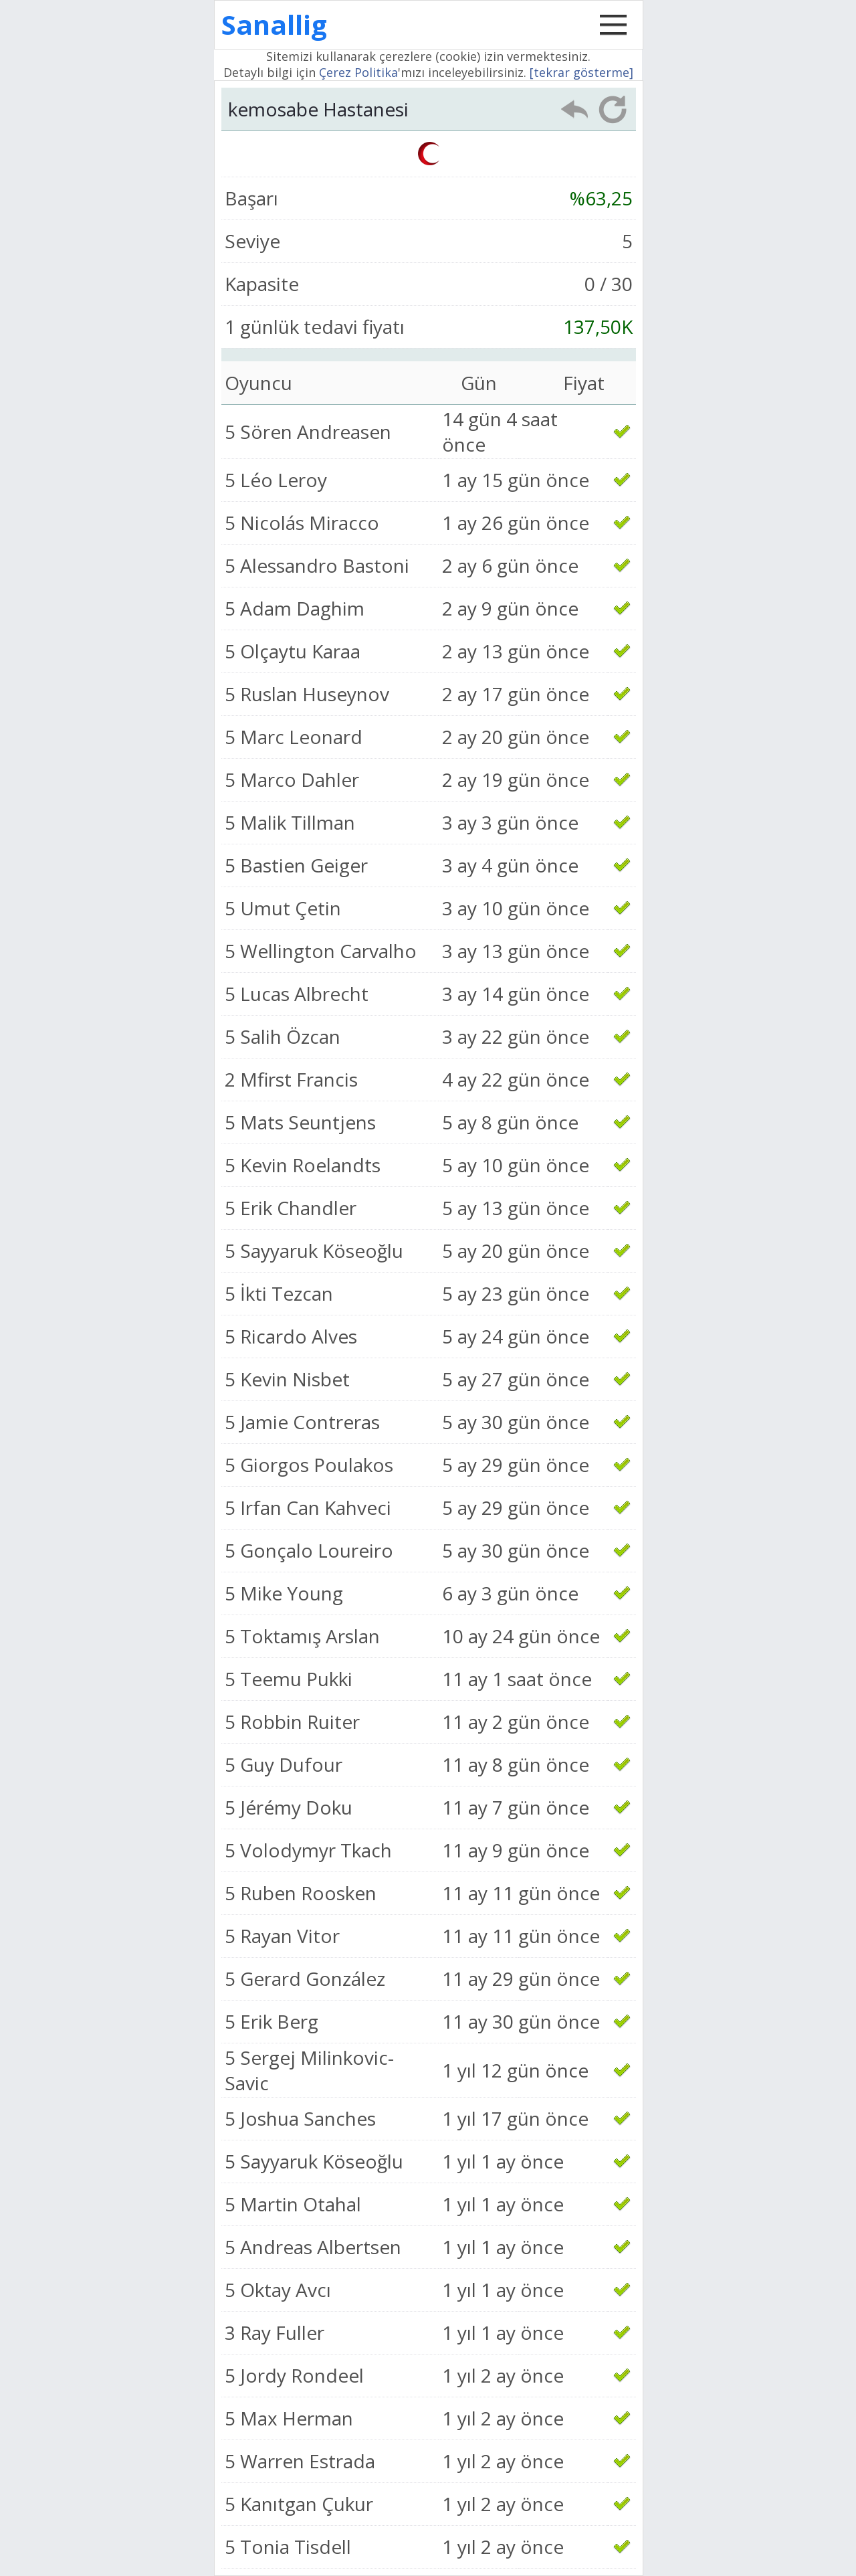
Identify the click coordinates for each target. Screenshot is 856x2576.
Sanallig (274, 24)
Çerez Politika (358, 72)
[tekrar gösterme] (581, 72)
